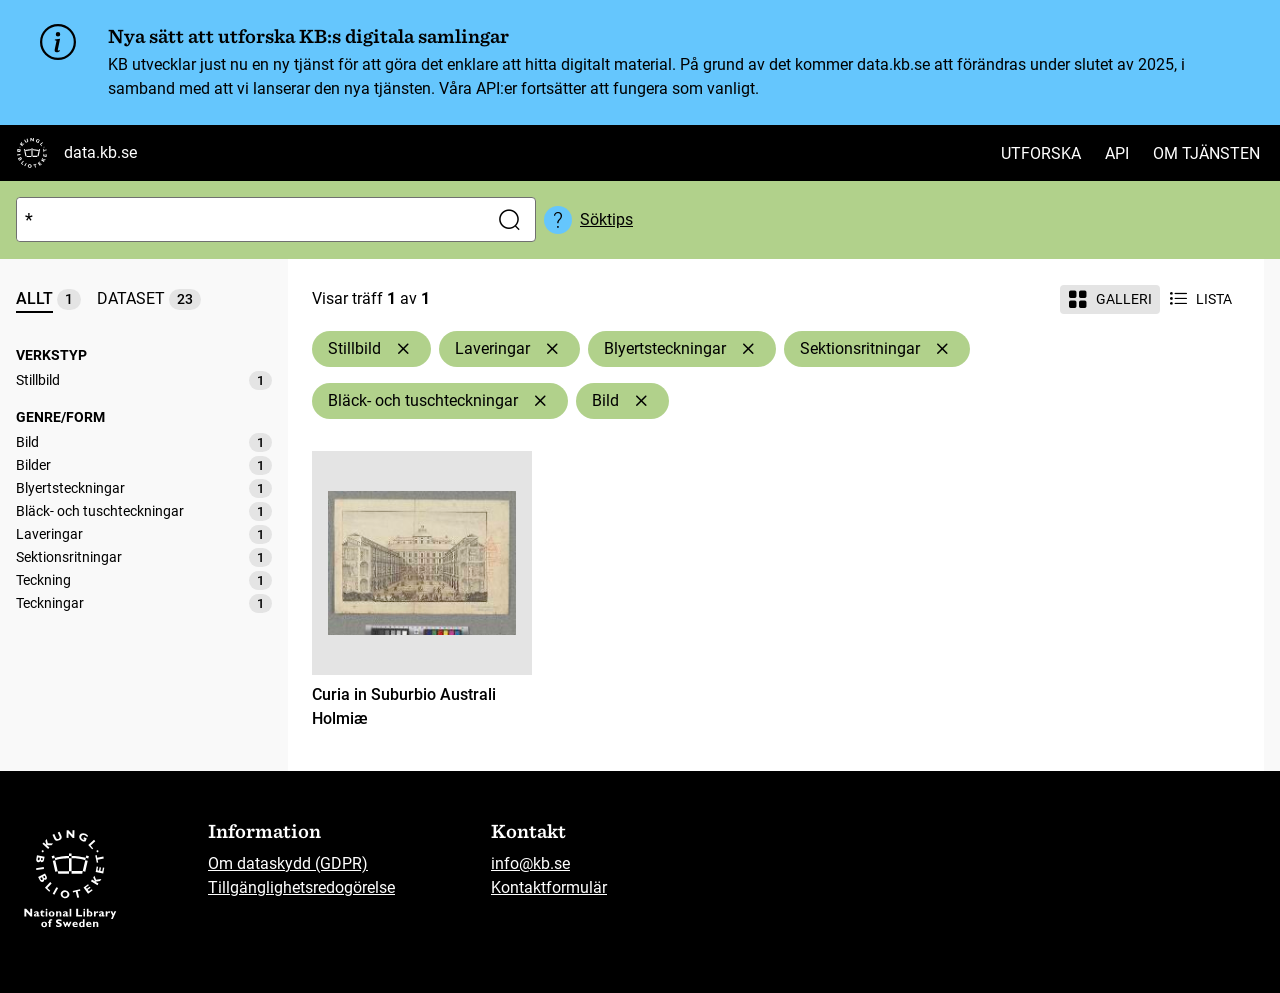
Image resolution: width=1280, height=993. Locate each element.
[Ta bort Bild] (641, 401)
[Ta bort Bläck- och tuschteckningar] (540, 401)
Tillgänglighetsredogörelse (301, 887)
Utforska (1041, 153)
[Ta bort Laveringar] (552, 349)
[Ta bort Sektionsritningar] (942, 349)
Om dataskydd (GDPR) (288, 863)
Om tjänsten (1206, 153)
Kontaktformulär (549, 887)
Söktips (606, 219)
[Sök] (248, 219)
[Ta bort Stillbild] (403, 349)
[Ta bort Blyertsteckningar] (748, 349)
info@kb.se (530, 863)
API (1117, 153)
